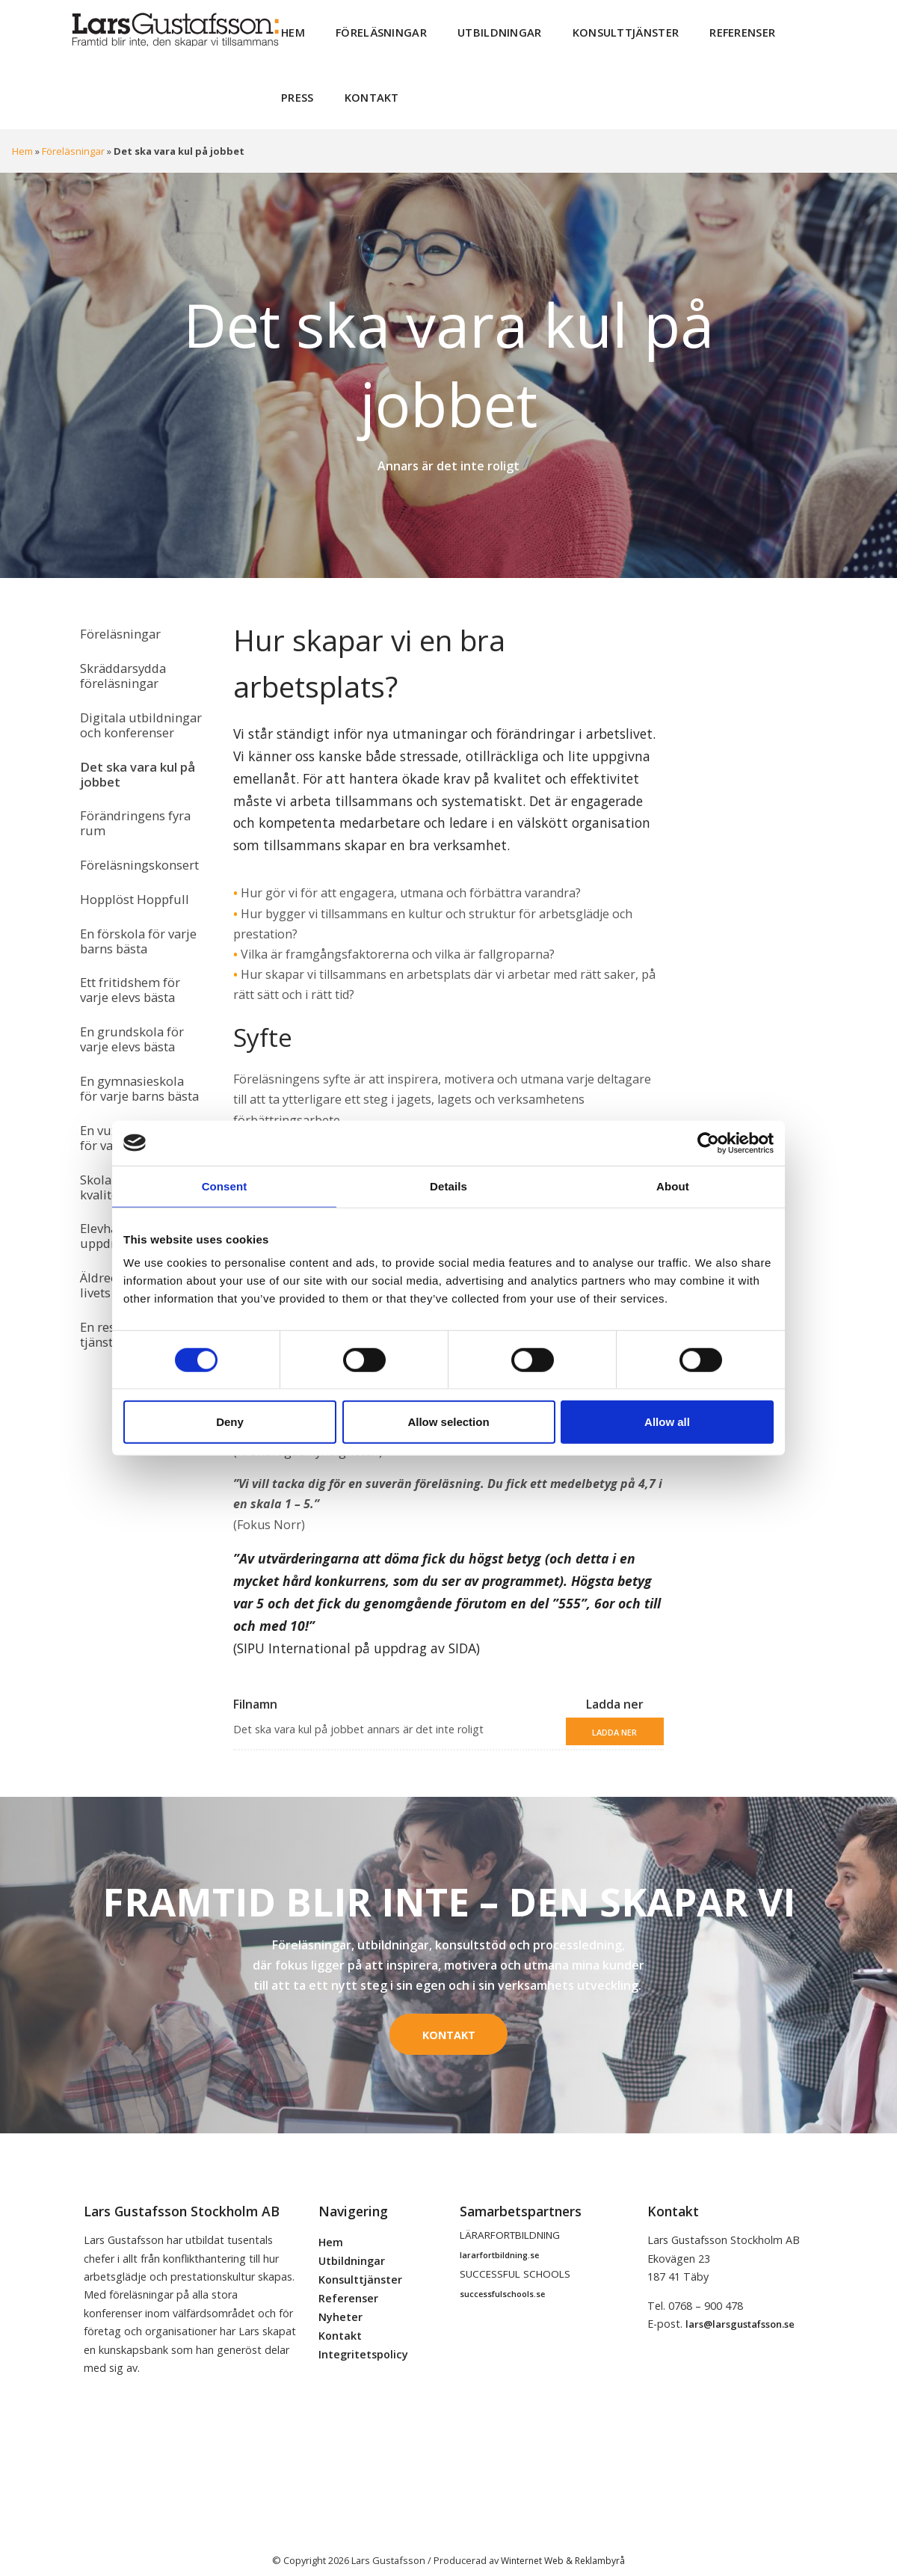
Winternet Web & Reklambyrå (563, 2545)
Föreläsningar (372, 29)
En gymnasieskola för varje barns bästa (139, 1039)
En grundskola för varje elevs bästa (129, 993)
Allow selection (448, 1421)
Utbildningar (482, 29)
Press (782, 29)
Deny (230, 1421)
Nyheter (340, 2302)
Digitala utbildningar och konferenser (136, 704)
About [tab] (672, 1185)
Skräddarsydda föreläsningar (119, 660)
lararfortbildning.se (499, 2239)
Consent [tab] (224, 1185)
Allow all (667, 1421)
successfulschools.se (502, 2278)
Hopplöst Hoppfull (130, 865)
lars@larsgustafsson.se (740, 2310)
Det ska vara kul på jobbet (133, 750)
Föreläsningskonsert (136, 834)
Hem (291, 29)
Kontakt (305, 89)
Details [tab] (448, 1185)
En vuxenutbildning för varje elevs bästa (135, 1084)
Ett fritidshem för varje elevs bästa (126, 947)
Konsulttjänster (598, 29)
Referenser (708, 29)
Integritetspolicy (363, 2339)
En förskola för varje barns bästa (136, 903)
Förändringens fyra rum (132, 796)
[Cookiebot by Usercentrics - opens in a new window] (708, 1142)
